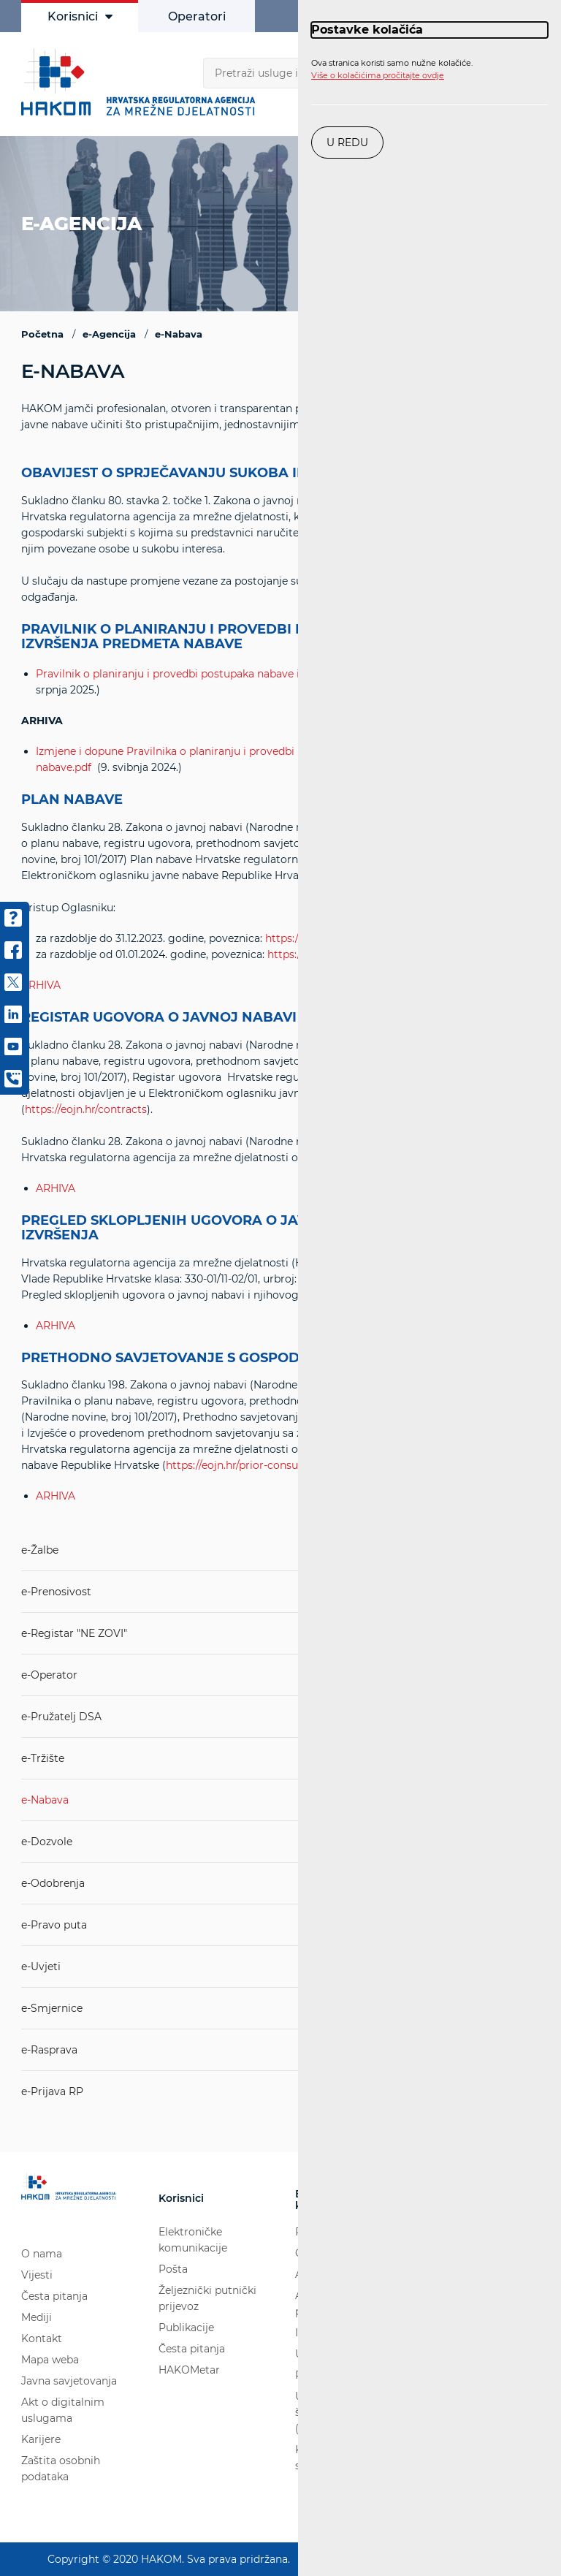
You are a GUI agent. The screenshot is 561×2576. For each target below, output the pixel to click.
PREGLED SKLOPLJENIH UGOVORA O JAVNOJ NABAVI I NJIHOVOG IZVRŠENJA (251, 1228)
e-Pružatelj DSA (61, 1716)
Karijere (41, 2439)
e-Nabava (45, 1799)
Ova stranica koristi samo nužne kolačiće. (392, 69)
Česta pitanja (54, 2296)
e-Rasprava (49, 2049)
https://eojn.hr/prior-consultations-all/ (261, 1465)
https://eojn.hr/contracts (86, 1109)
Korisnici (79, 16)
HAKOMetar (189, 2369)
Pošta (173, 2269)
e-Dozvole (46, 1841)
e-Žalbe (39, 1550)
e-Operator (49, 1675)
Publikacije (186, 2327)
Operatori (197, 16)
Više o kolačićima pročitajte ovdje (377, 75)
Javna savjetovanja (69, 2380)
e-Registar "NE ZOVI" (74, 1633)
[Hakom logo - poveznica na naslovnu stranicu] (141, 81)
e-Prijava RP (52, 2091)
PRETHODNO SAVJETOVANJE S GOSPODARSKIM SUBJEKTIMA (233, 1358)
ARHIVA (55, 1188)
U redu (347, 142)
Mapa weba (50, 2359)
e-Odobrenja (53, 1883)
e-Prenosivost (56, 1591)
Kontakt (41, 2338)
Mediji (36, 2317)
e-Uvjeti (41, 1966)
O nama (41, 2253)
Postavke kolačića (367, 30)
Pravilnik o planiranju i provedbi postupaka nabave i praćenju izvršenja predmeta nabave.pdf (271, 673)
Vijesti (37, 2274)
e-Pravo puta (54, 1924)
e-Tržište (42, 1758)
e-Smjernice (52, 2008)
